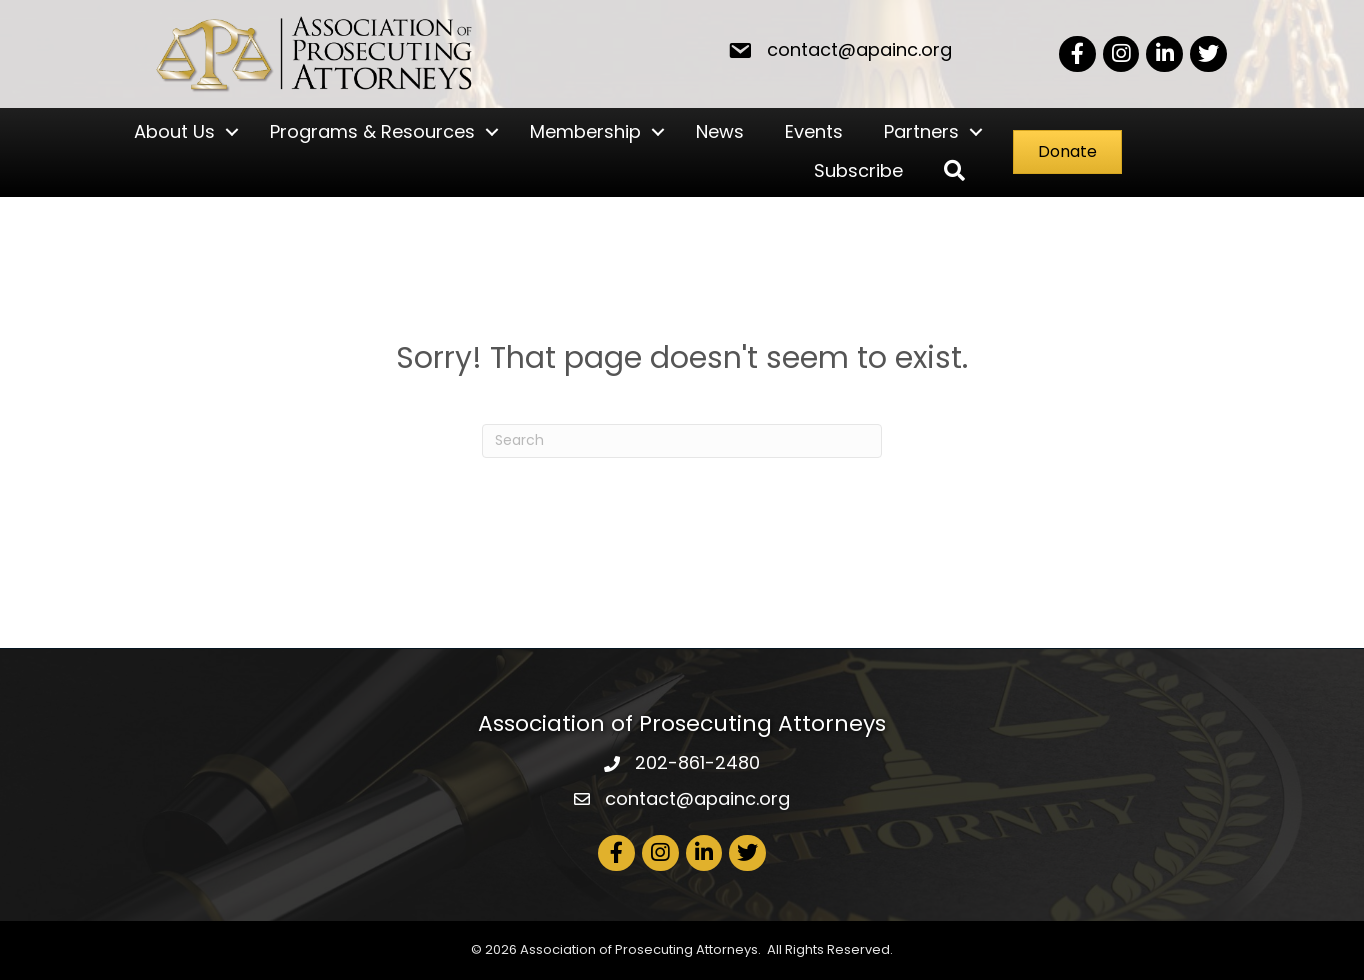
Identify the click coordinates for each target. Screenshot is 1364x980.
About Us (174, 131)
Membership (585, 131)
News (720, 131)
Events (814, 131)
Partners (921, 131)
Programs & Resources (372, 131)
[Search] (682, 441)
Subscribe (858, 170)
